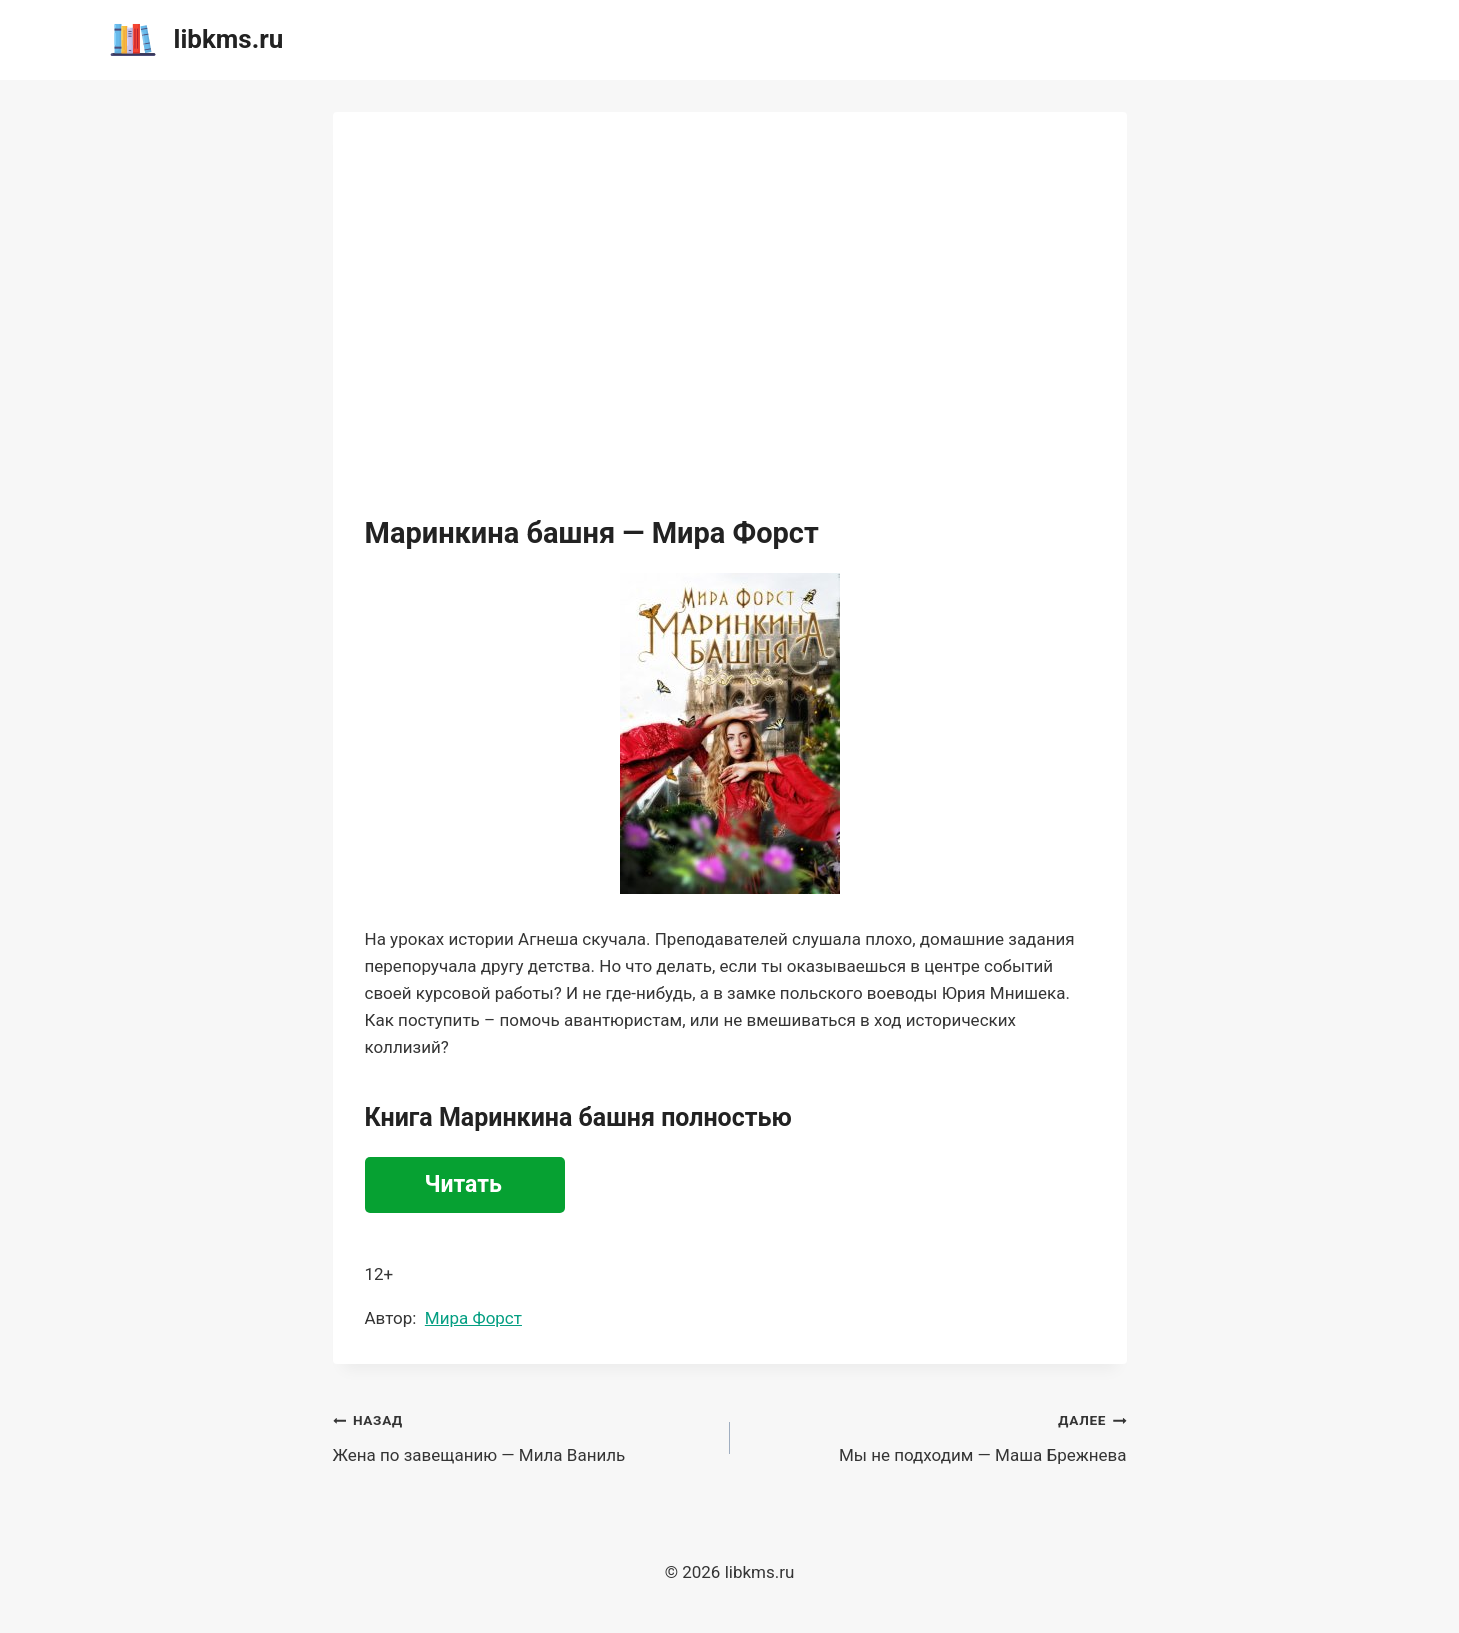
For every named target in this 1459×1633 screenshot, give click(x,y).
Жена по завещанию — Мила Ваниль (523, 1435)
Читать (463, 1184)
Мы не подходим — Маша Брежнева (937, 1435)
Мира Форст (473, 1318)
